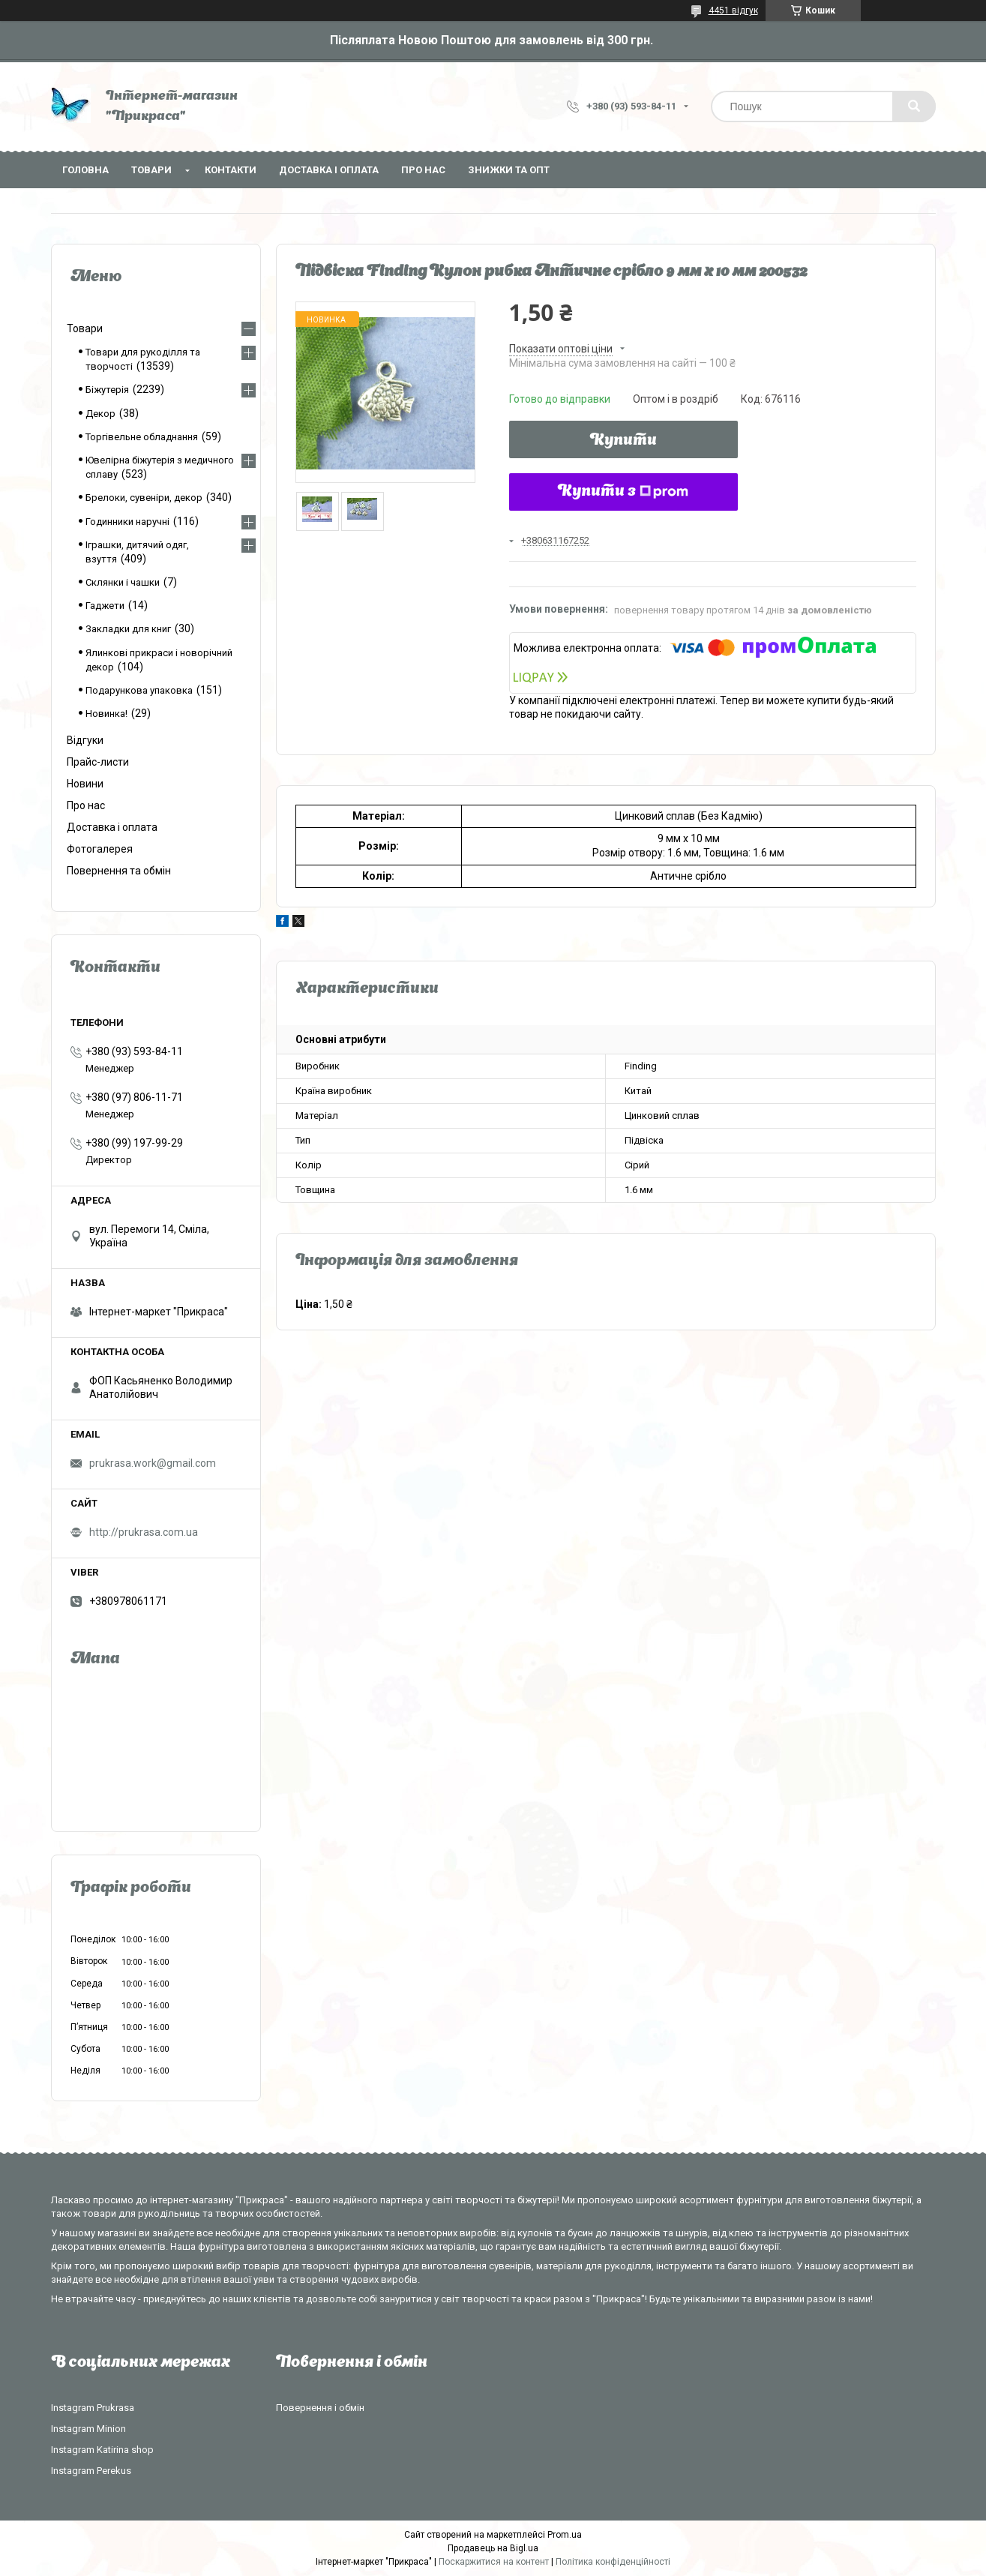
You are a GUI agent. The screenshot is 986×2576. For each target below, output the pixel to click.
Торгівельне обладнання (141, 436)
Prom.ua (564, 2535)
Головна (85, 169)
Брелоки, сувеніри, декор (143, 497)
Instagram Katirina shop (102, 2449)
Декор (100, 413)
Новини (85, 784)
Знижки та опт (509, 169)
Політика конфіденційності (613, 2562)
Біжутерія (107, 389)
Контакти (230, 169)
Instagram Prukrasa (92, 2407)
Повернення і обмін (320, 2407)
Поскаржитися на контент (494, 2562)
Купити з (623, 491)
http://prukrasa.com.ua (143, 1532)
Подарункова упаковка (139, 690)
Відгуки (85, 740)
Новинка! (106, 713)
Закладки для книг (128, 628)
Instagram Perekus (91, 2470)
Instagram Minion (88, 2428)
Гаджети (104, 605)
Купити (623, 440)
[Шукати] (914, 106)
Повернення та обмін (119, 871)
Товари (151, 169)
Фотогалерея (100, 849)
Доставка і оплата (329, 169)
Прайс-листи (98, 762)
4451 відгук (733, 10)
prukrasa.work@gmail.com (152, 1463)
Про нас (423, 169)
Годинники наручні (127, 521)
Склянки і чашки (122, 582)
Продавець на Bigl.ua (493, 2548)
